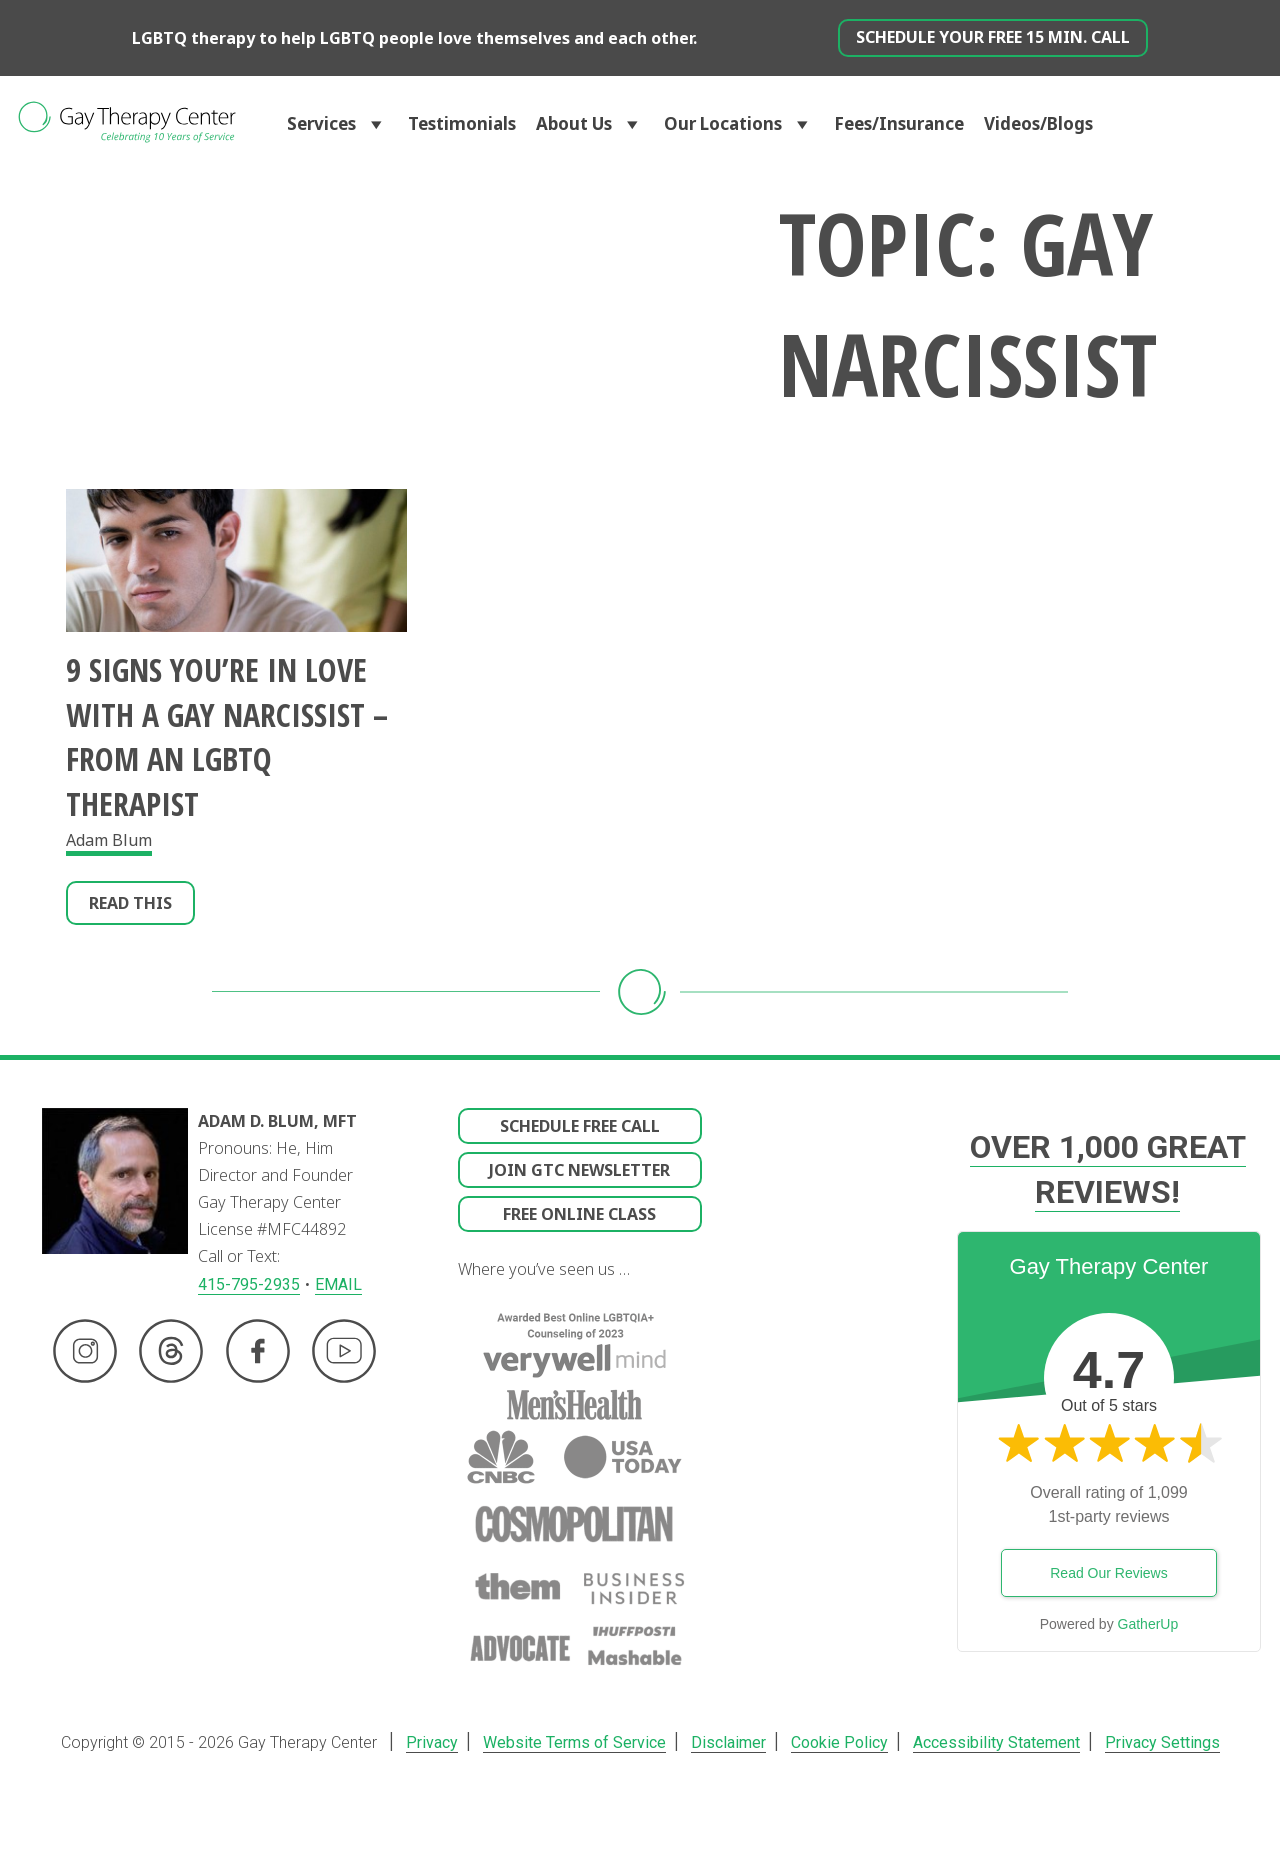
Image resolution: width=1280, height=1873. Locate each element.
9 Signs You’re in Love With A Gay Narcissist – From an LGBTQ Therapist (227, 736)
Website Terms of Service (578, 1742)
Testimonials (462, 123)
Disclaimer (728, 1742)
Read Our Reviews (1109, 1573)
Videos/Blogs (1038, 123)
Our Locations (739, 124)
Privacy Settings (1150, 1742)
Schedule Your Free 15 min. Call (993, 37)
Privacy (440, 1742)
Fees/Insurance (899, 123)
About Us (590, 124)
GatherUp (1148, 1624)
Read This (130, 903)
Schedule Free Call (580, 1126)
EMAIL (338, 1284)
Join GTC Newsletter (579, 1170)
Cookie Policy (835, 1742)
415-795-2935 (249, 1284)
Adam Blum (109, 840)
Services (337, 124)
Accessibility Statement (988, 1742)
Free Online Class (579, 1214)
